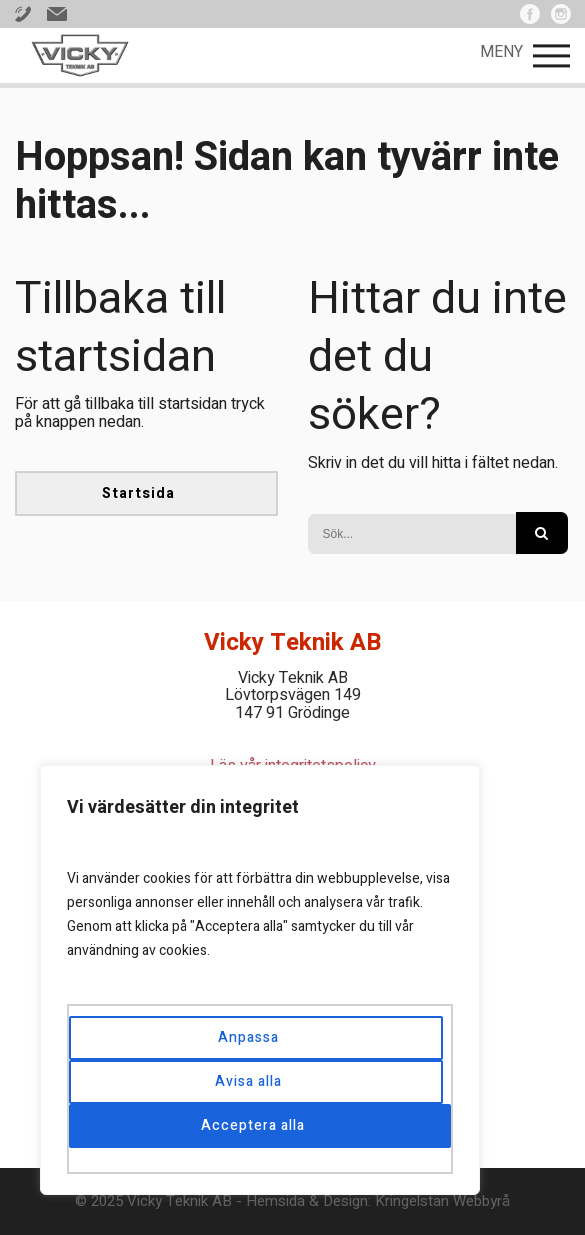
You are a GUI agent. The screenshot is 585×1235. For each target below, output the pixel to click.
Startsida (138, 493)
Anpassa (248, 1037)
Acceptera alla (253, 1125)
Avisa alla (248, 1081)
